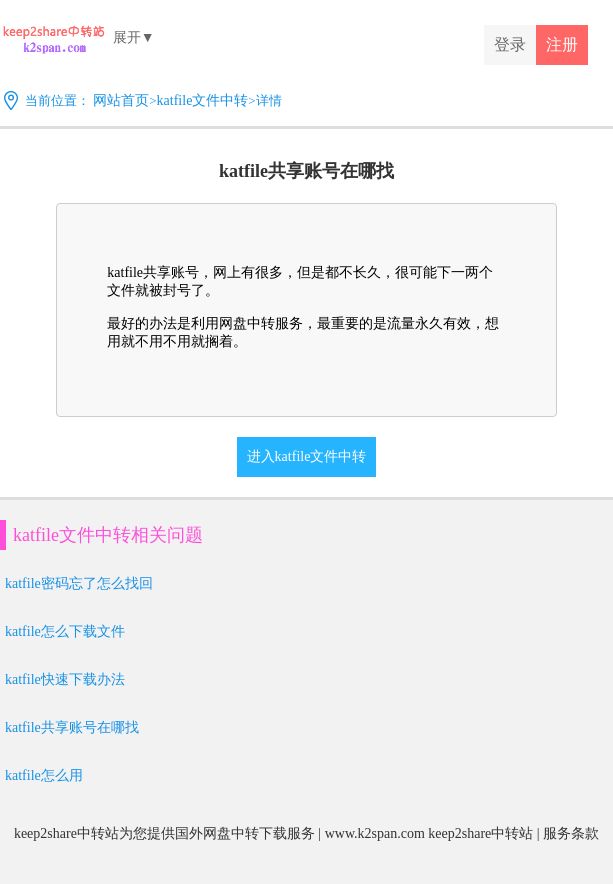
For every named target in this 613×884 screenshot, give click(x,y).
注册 (562, 44)
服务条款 (571, 833)
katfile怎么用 (44, 775)
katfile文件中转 (203, 100)
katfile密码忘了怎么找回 (79, 583)
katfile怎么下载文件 (65, 631)
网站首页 (121, 100)
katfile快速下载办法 (65, 679)
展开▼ (134, 37)
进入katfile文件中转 (307, 456)
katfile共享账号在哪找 (72, 727)
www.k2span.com (375, 833)
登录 (510, 44)
